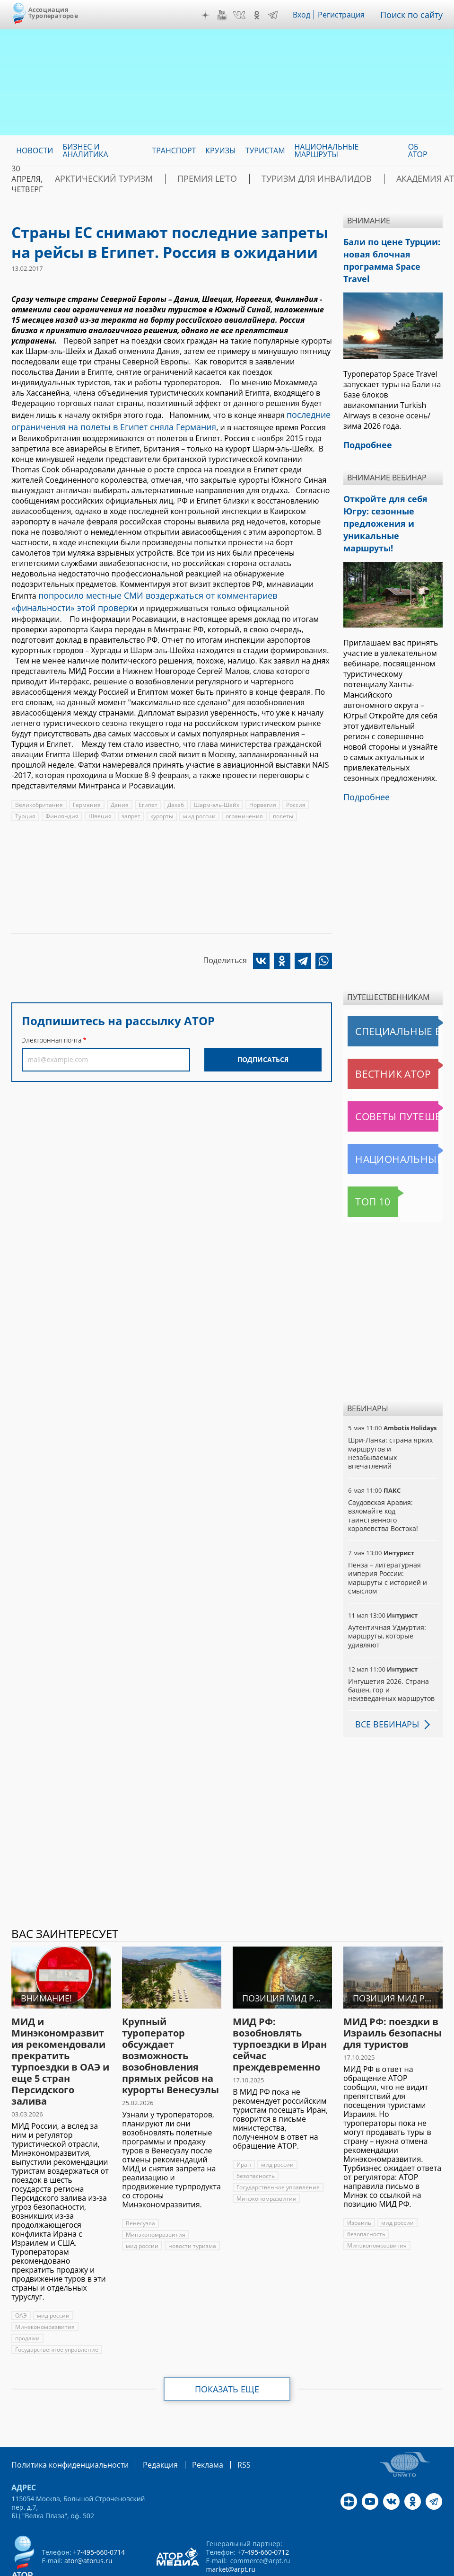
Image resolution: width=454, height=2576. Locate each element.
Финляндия (61, 809)
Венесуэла (140, 2182)
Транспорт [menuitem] (174, 150)
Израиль (359, 2181)
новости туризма (191, 2204)
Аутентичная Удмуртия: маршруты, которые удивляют (386, 1594)
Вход (309, 14)
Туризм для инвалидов (268, 179)
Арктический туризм (93, 179)
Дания (118, 797)
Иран (243, 2123)
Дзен (212, 15)
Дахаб (173, 797)
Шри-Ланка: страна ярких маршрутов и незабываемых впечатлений (389, 1411)
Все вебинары (383, 1682)
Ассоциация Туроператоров (53, 12)
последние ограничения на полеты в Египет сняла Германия (168, 418)
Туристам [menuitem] (265, 150)
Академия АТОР (364, 179)
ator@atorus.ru (88, 2518)
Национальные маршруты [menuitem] (327, 150)
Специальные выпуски (391, 989)
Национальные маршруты (394, 1117)
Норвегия (260, 797)
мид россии (197, 809)
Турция (25, 809)
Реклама (188, 2422)
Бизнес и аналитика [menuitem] (85, 150)
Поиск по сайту (415, 14)
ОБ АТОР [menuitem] (418, 150)
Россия (292, 797)
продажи (27, 2297)
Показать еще (227, 2347)
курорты (159, 809)
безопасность (255, 2134)
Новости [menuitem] (34, 150)
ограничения (241, 809)
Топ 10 (362, 1160)
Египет (145, 797)
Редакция (145, 2422)
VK (246, 15)
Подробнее (364, 756)
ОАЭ (21, 2274)
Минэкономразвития (44, 2285)
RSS (221, 2422)
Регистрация (348, 14)
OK (263, 15)
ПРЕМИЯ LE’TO (178, 179)
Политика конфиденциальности (63, 2422)
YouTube (228, 15)
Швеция (98, 809)
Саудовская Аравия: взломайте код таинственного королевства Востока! (383, 1473)
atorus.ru (206, 2567)
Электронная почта (51, 1032)
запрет (128, 809)
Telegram (279, 15)
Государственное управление (56, 2308)
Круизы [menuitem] (220, 150)
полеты (280, 809)
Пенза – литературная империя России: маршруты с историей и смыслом (386, 1536)
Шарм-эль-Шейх (214, 797)
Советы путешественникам (394, 1075)
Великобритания (38, 797)
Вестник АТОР (374, 1032)
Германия (85, 797)
